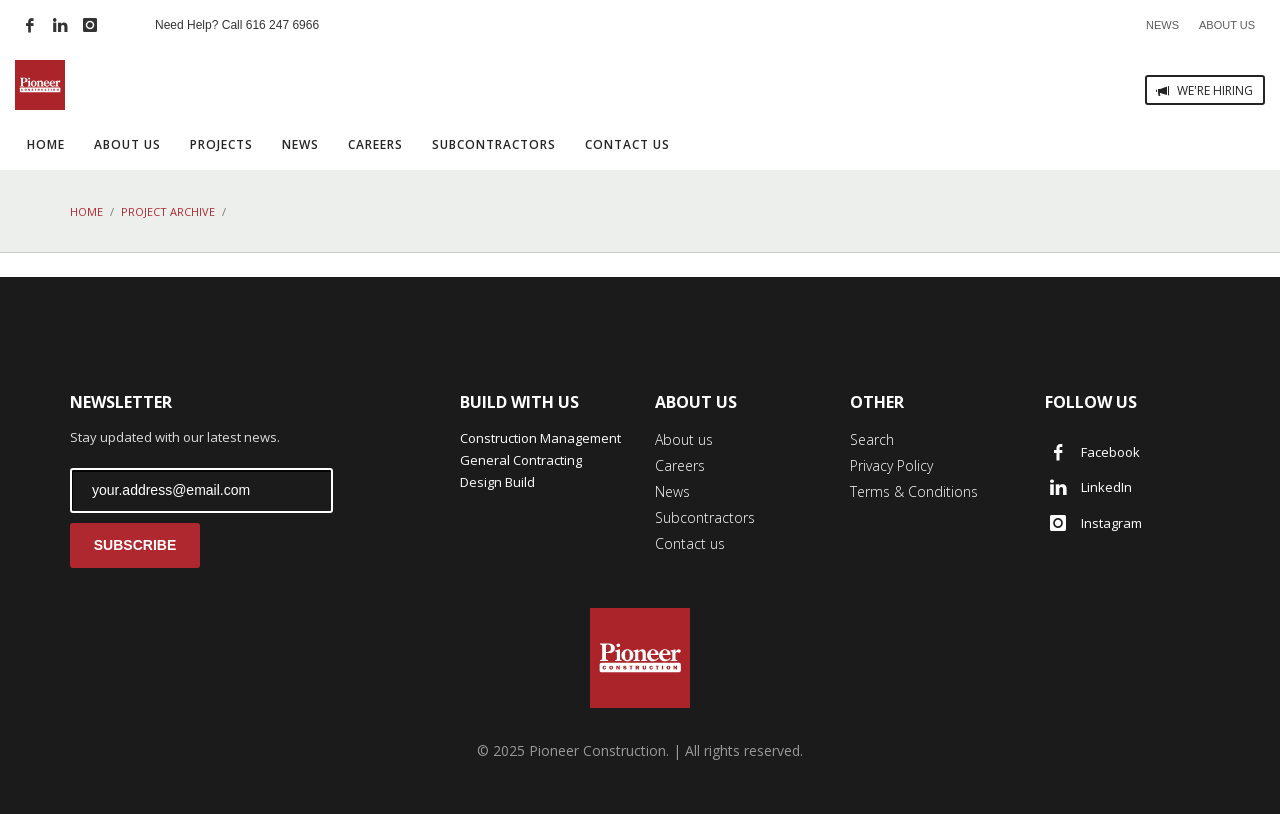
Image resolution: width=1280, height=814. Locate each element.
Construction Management (540, 438)
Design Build (497, 482)
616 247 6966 (282, 25)
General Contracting (521, 460)
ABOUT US (1227, 25)
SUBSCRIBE (135, 545)
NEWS (1162, 25)
